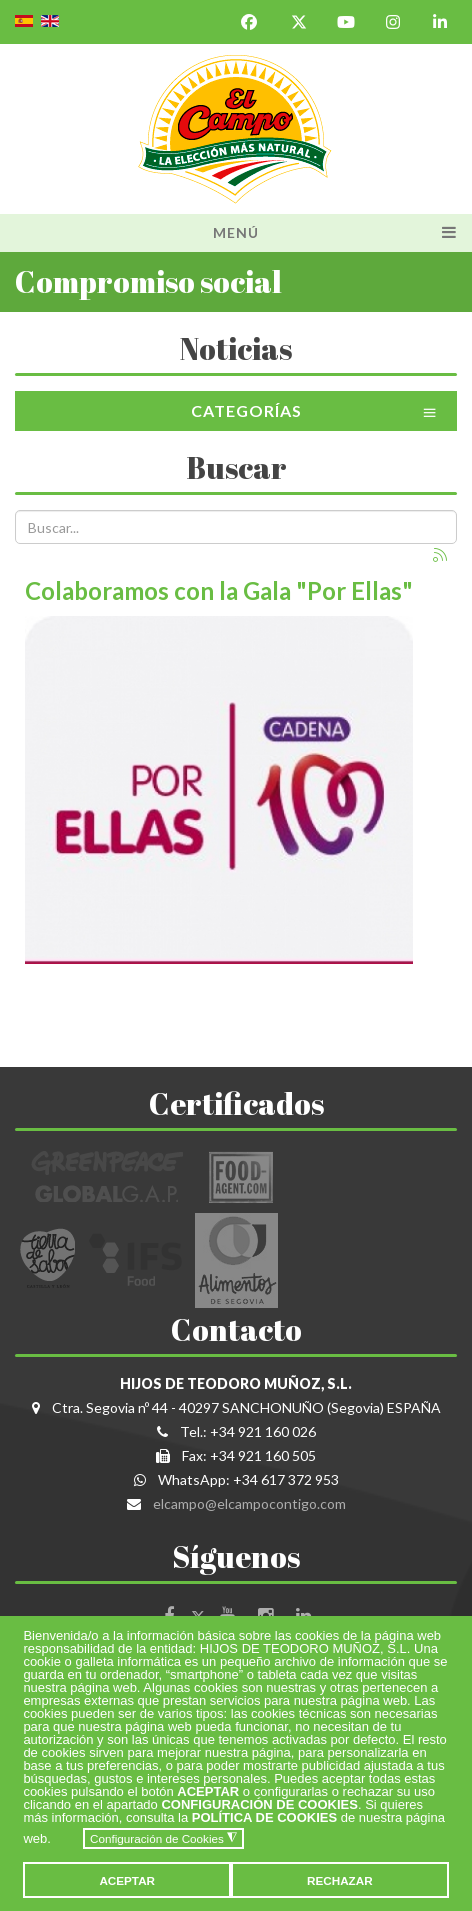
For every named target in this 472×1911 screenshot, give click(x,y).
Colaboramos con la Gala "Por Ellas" (219, 590)
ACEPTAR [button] (127, 1880)
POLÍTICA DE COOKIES (264, 1817)
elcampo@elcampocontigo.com (249, 1503)
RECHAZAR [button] (340, 1880)
